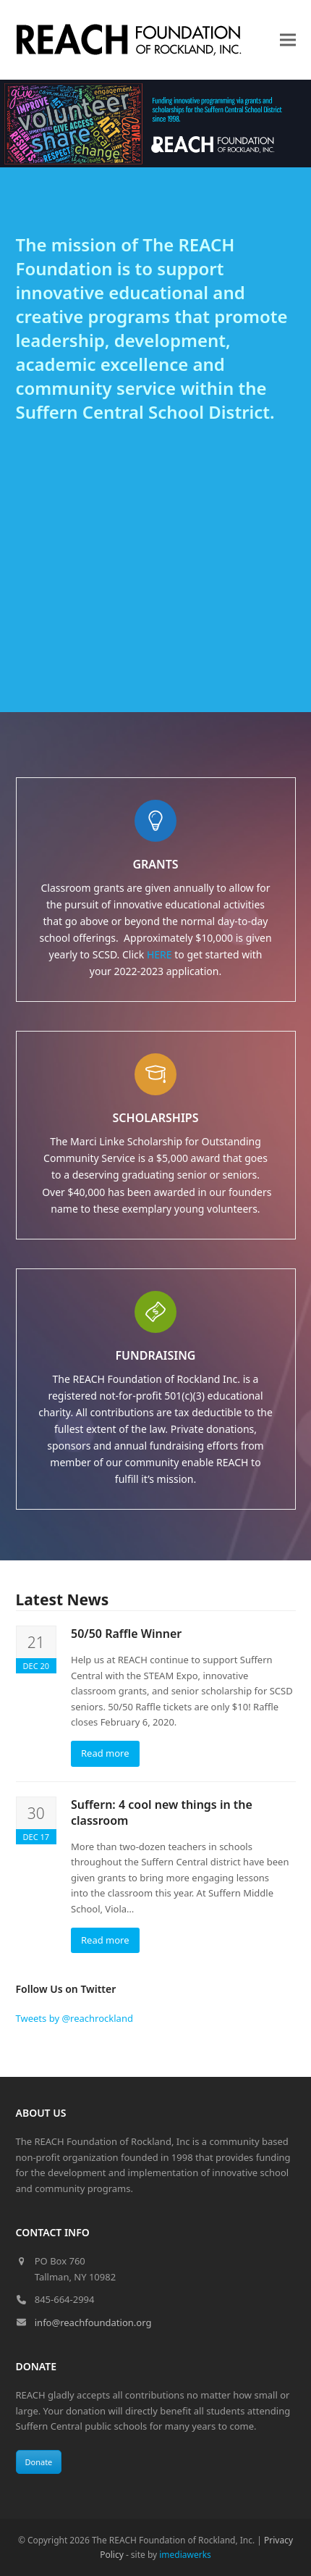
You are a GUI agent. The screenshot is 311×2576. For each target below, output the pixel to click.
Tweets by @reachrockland (74, 2018)
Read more (105, 1753)
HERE (159, 954)
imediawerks (185, 2554)
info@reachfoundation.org (93, 2322)
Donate (39, 2461)
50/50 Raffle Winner (126, 1634)
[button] (288, 40)
